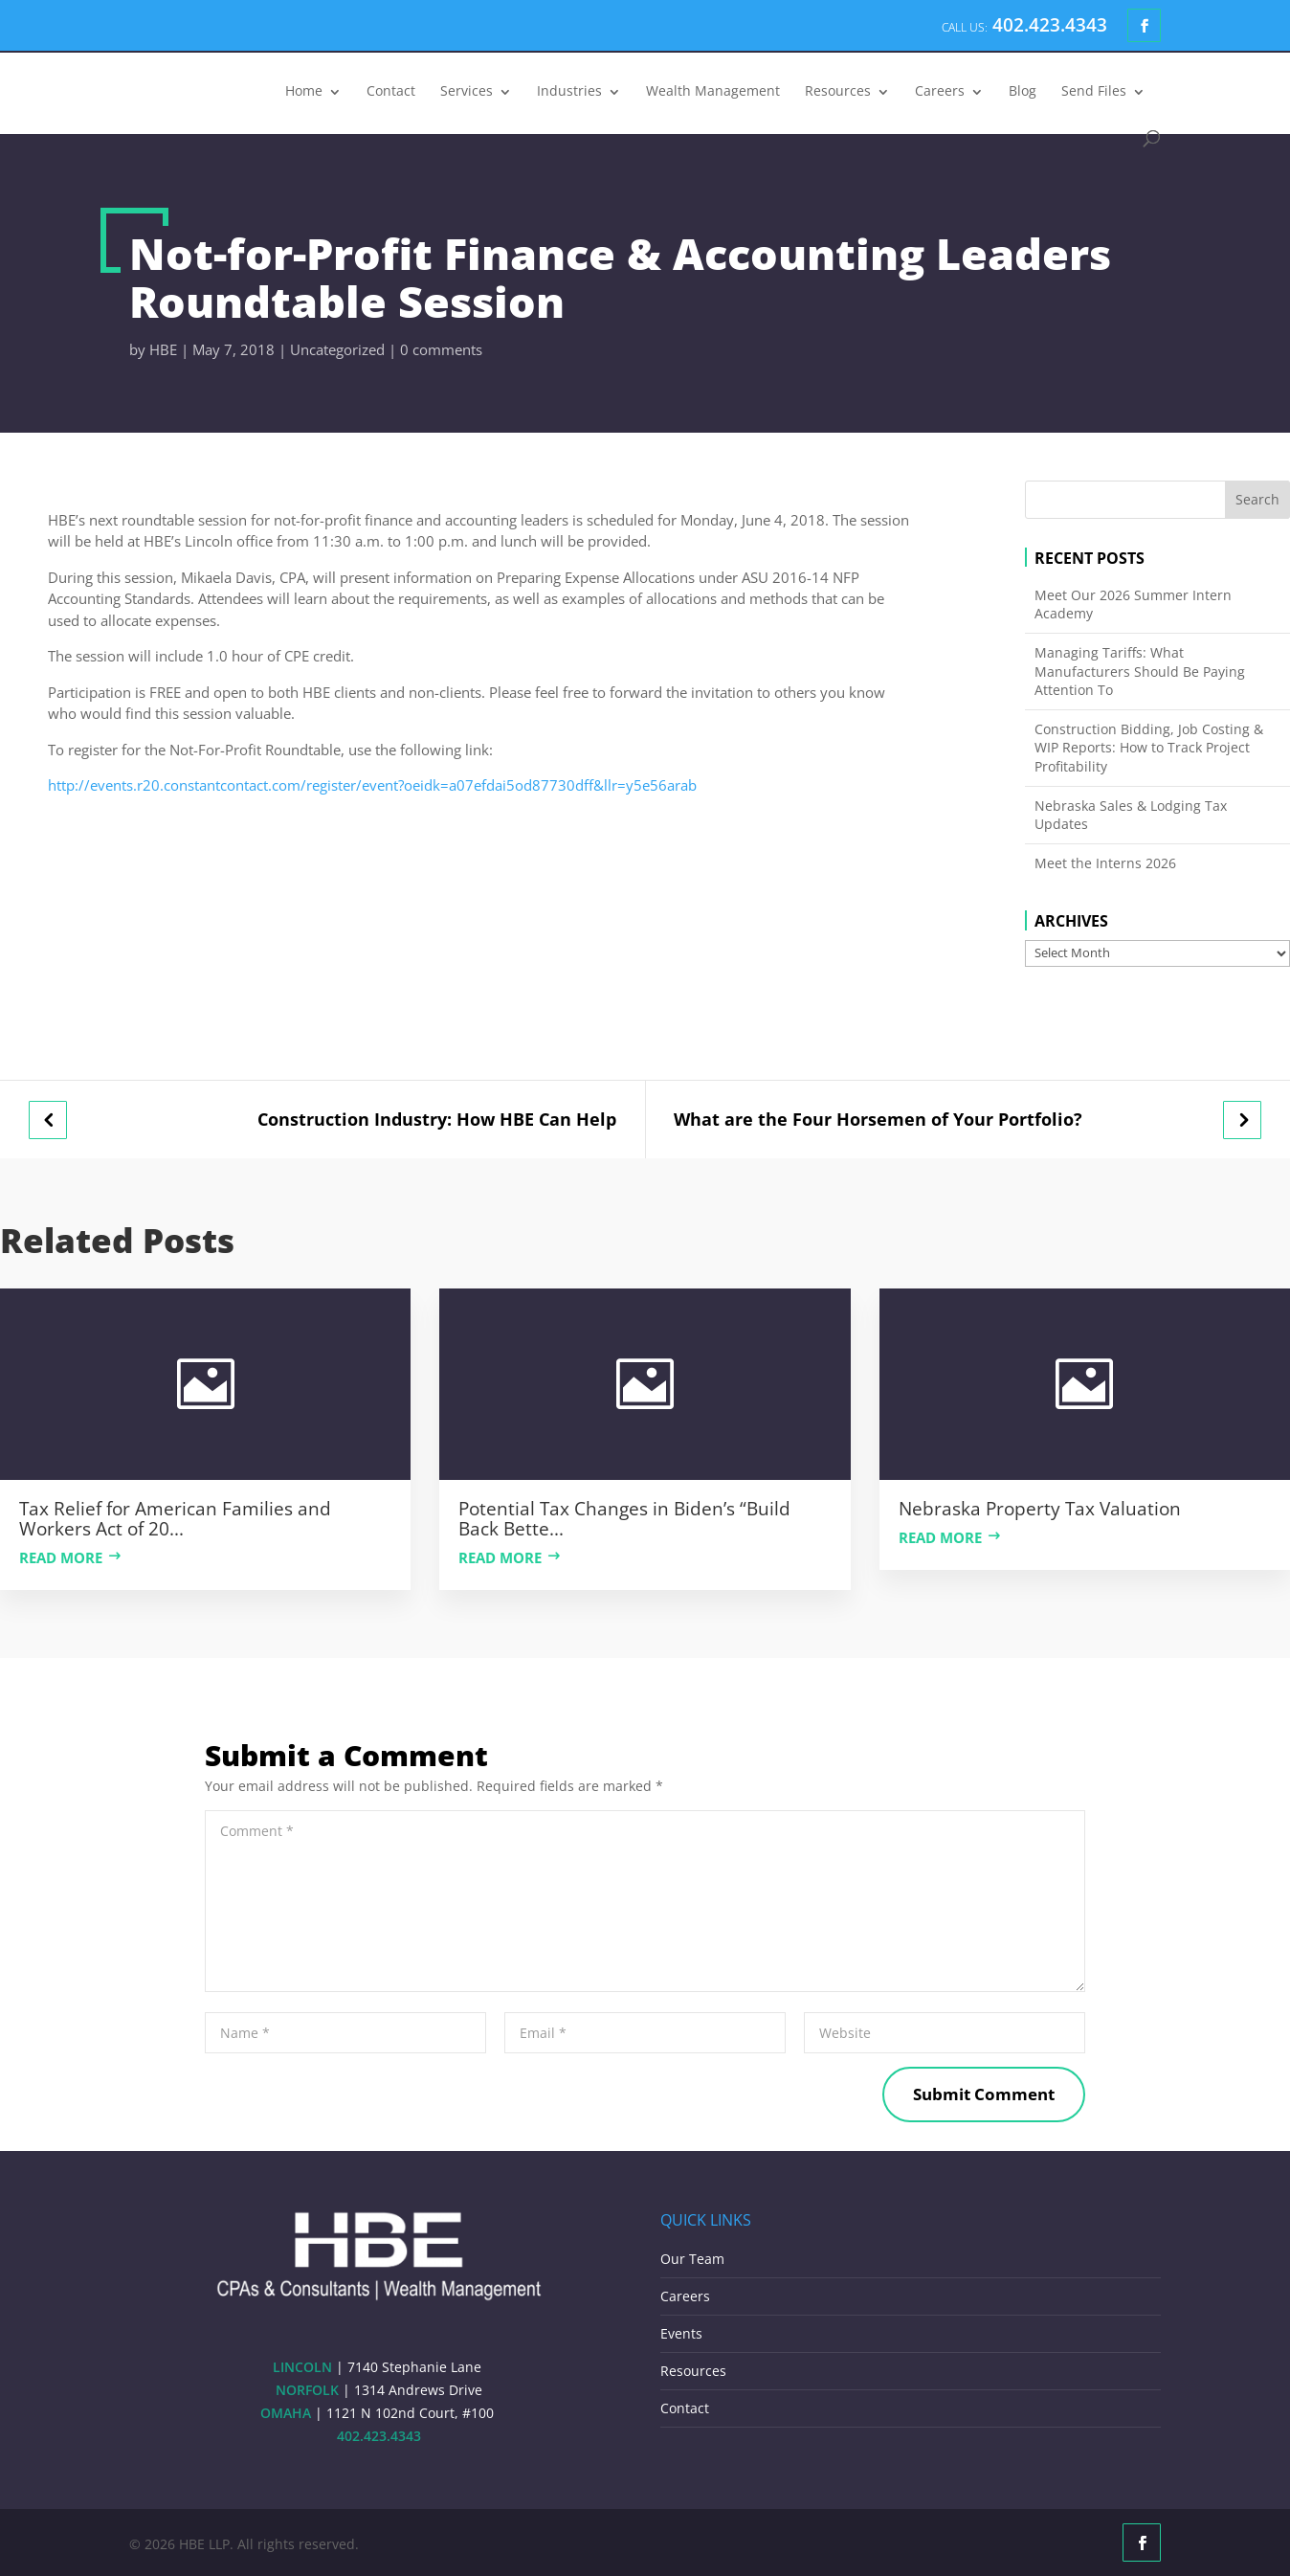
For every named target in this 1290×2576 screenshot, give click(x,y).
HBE (163, 349)
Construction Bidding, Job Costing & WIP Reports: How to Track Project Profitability (1148, 747)
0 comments (441, 349)
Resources (838, 92)
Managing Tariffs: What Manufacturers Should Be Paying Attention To (1139, 671)
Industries (569, 92)
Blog (1022, 92)
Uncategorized (337, 349)
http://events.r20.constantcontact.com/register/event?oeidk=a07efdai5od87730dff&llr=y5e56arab (374, 785)
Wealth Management (713, 92)
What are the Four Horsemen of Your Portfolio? (878, 1119)
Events (681, 2333)
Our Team (692, 2259)
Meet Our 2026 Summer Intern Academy (1133, 604)
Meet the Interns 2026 (1105, 863)
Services (466, 92)
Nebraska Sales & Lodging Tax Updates (1130, 815)
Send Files (1093, 92)
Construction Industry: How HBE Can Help (436, 1119)
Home (303, 92)
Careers (940, 92)
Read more (60, 1557)
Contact (391, 92)
